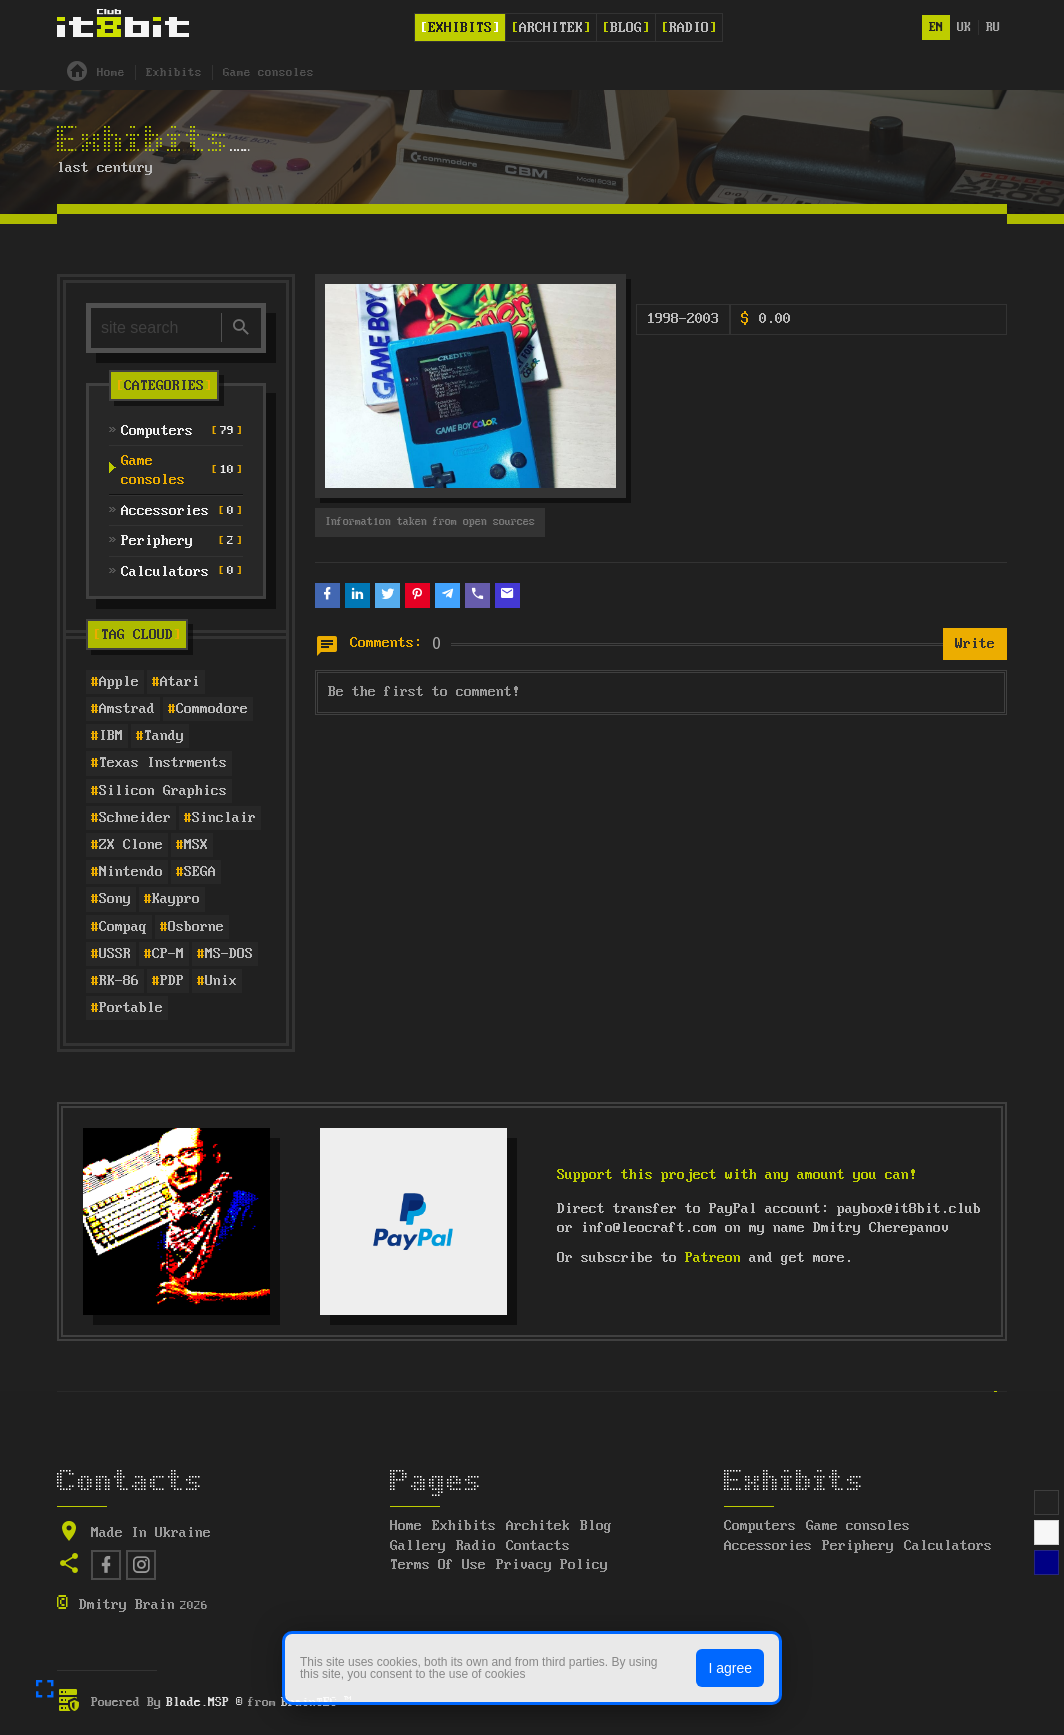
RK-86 (119, 981)
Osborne (196, 927)
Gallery (418, 1546)
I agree (730, 1668)
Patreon (713, 1258)
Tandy (164, 736)
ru (993, 27)
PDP (172, 981)
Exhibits (460, 28)
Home (406, 1526)
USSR (115, 954)
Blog (626, 28)
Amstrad (127, 709)
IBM (111, 736)
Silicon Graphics (163, 791)
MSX (196, 845)
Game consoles (858, 1526)
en (936, 27)
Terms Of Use (438, 1565)
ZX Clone (131, 845)
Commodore (212, 709)
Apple (119, 682)
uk (964, 27)
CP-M (168, 954)
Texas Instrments (163, 763)
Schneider (135, 818)
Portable (131, 1008)
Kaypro (176, 899)
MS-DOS (229, 954)
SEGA (200, 872)
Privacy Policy (552, 1565)
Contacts (538, 1546)
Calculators (948, 1546)
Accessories (768, 1546)
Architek (551, 28)
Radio (689, 28)
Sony (115, 899)
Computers (760, 1526)
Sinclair (224, 818)
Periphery (858, 1546)
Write (975, 644)
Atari (180, 682)
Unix (221, 981)
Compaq (123, 927)
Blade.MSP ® (204, 1702)
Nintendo (131, 872)
